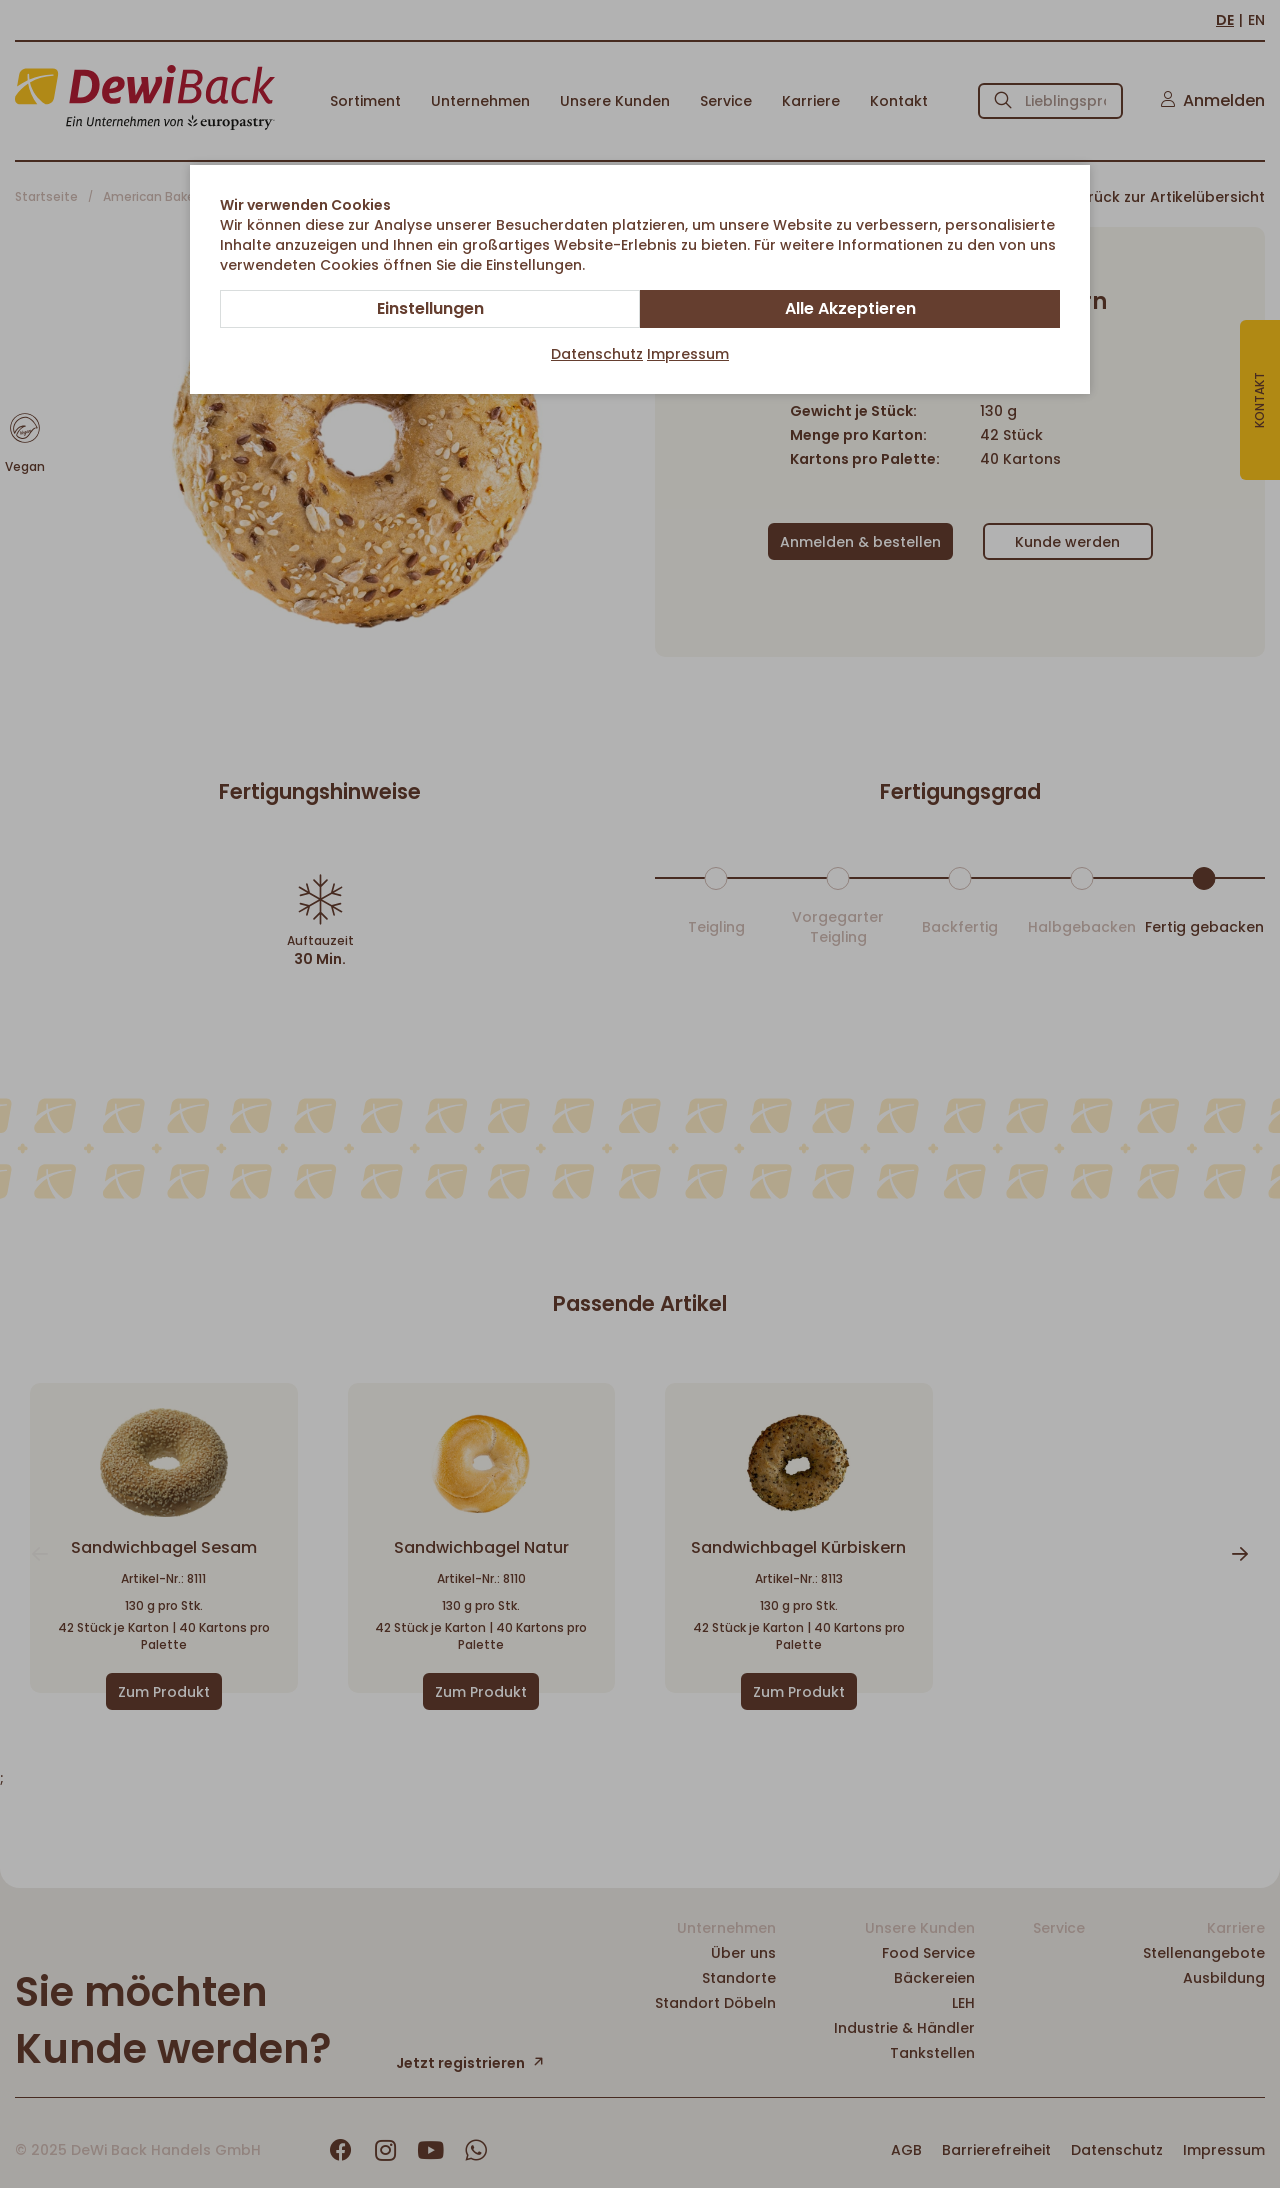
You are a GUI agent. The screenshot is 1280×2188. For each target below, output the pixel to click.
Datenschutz (597, 354)
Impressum (688, 354)
